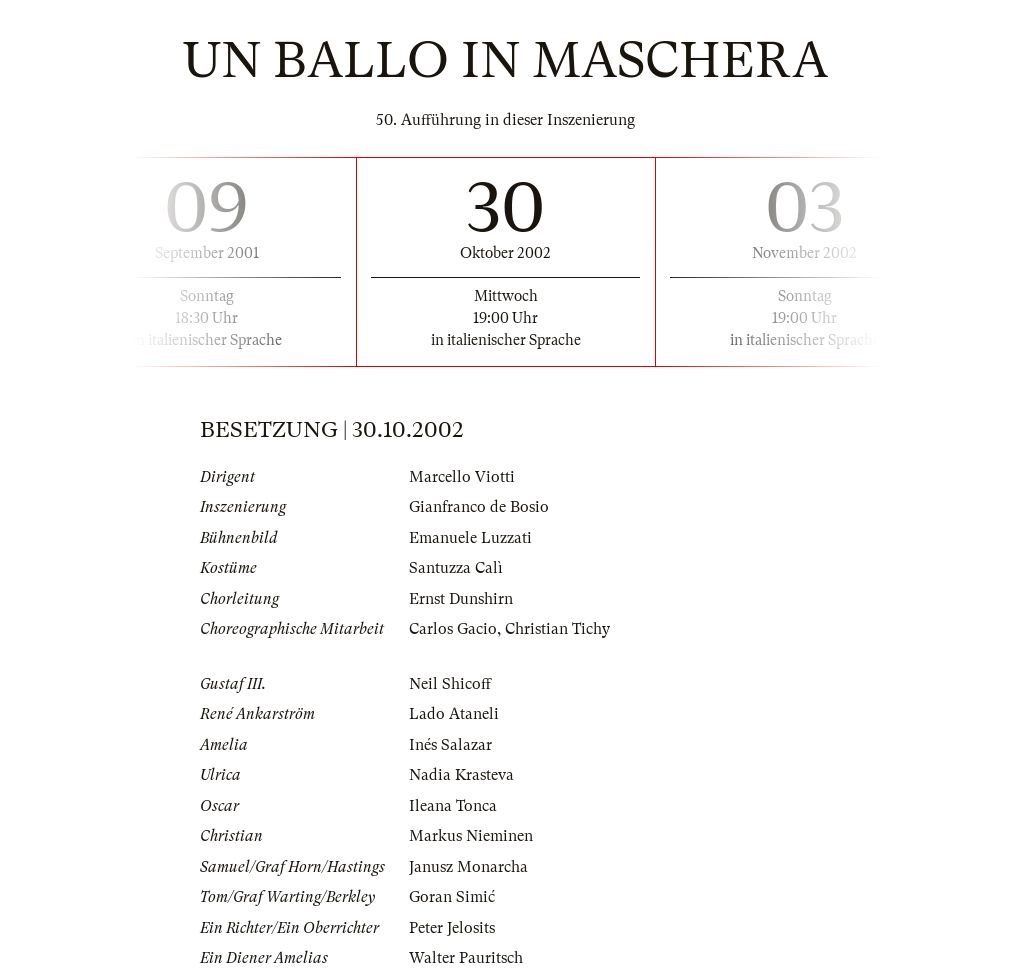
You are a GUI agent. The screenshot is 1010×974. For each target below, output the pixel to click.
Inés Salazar (450, 745)
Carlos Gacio (453, 629)
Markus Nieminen (471, 836)
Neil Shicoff (450, 684)
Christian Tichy (557, 629)
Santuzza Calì (456, 568)
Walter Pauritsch (466, 958)
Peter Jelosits (452, 928)
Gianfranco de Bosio (479, 507)
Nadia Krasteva (461, 775)
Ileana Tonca (453, 806)
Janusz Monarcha (468, 867)
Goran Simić (452, 897)
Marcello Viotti (462, 477)
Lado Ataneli (454, 714)
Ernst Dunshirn (461, 599)
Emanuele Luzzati (470, 538)
